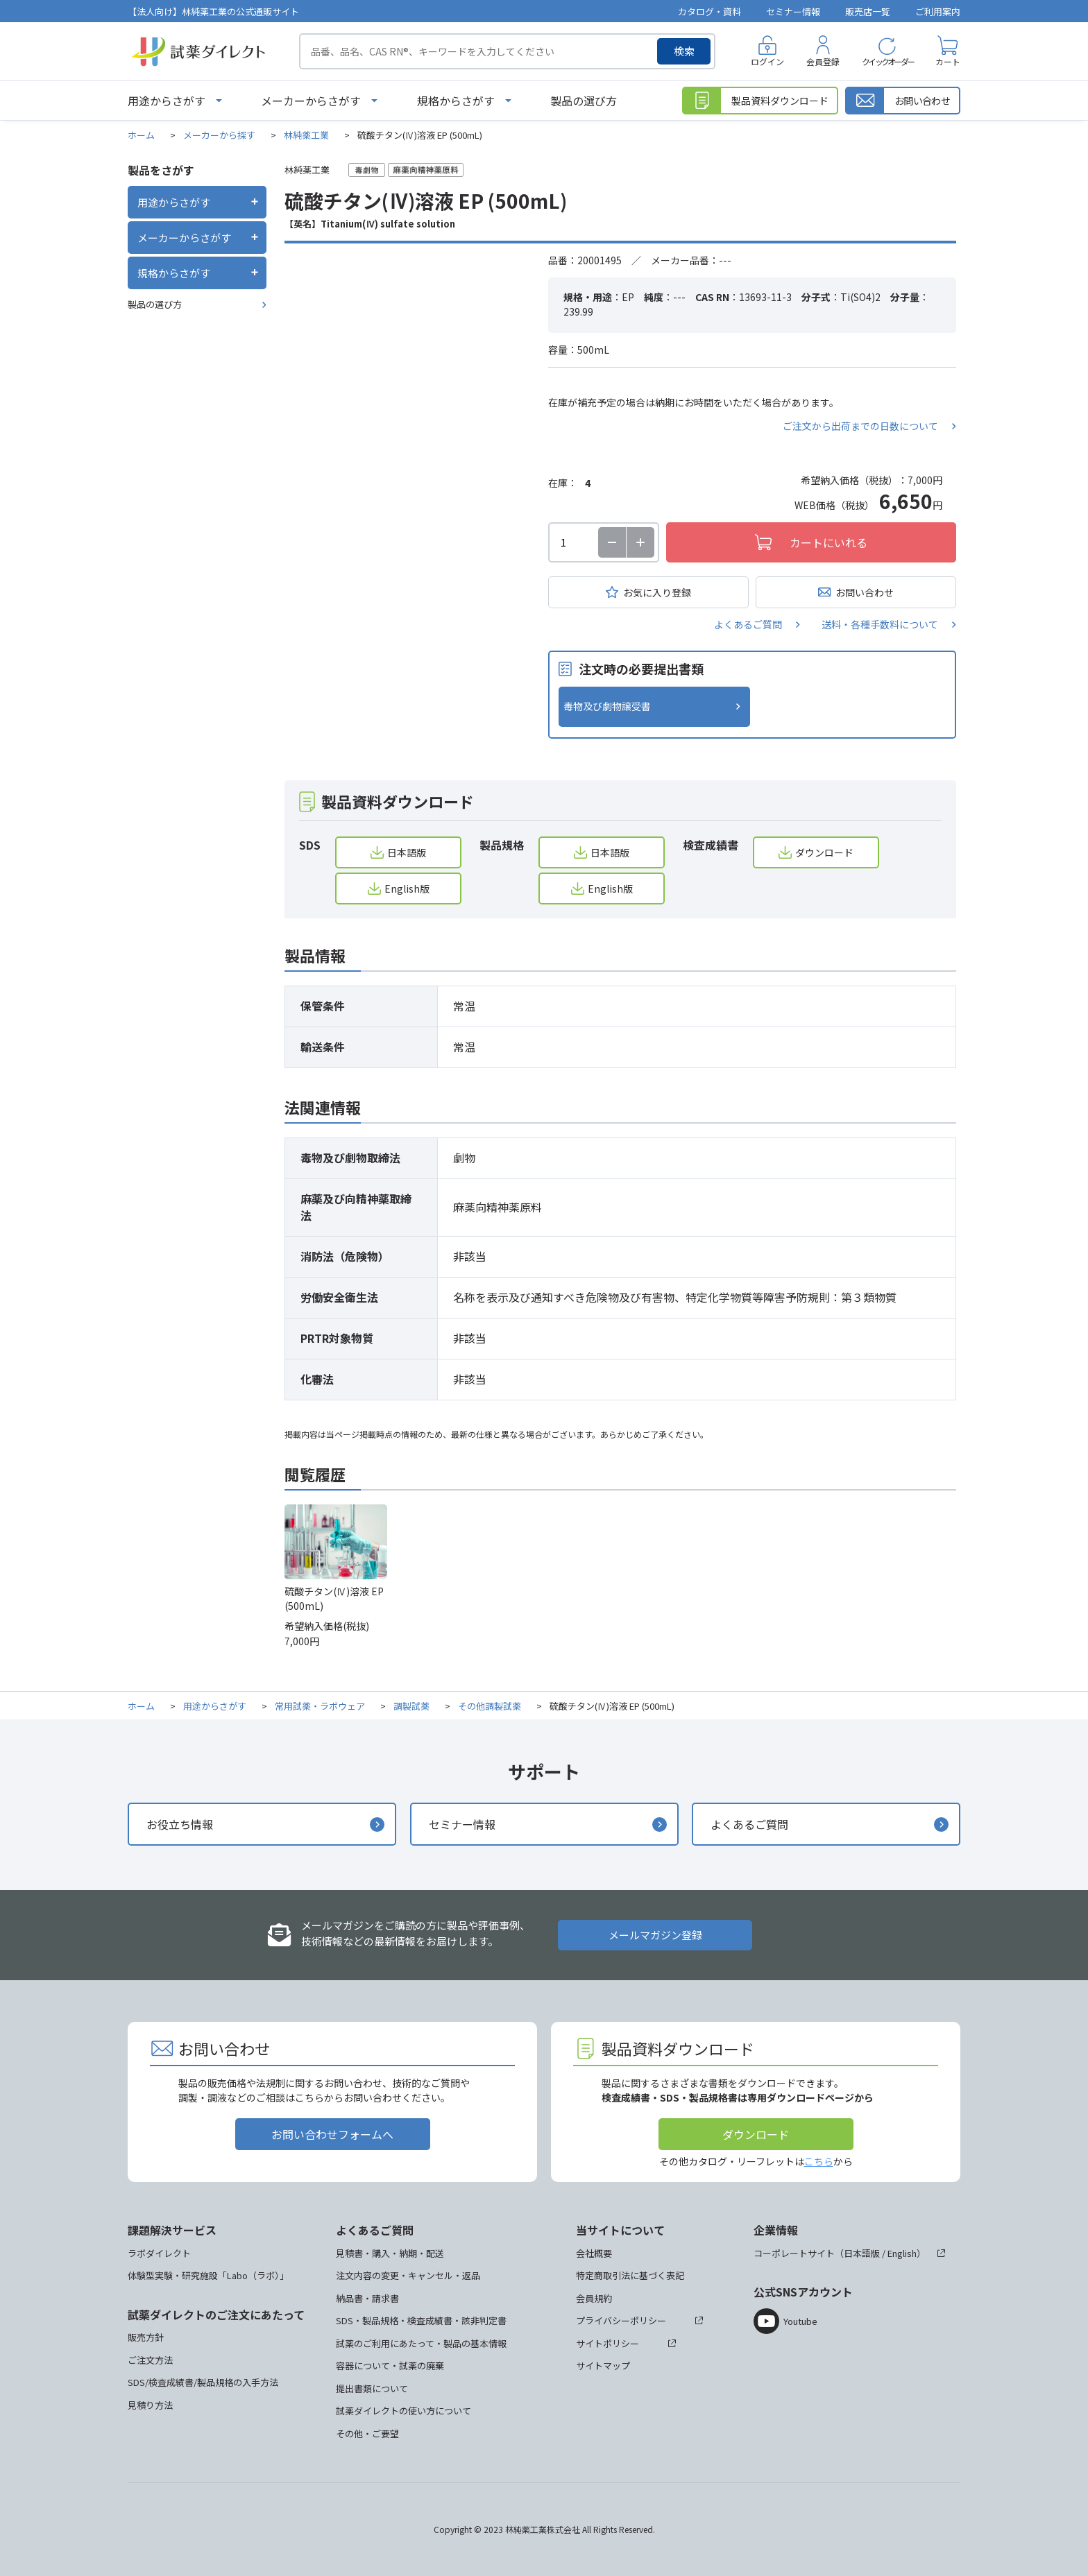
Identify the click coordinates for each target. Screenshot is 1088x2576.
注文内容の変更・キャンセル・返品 (408, 2275)
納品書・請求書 (367, 2298)
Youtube (800, 2321)
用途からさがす (166, 100)
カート (947, 61)
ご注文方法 (150, 2360)
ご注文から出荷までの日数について (860, 426)
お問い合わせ (864, 592)
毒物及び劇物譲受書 (607, 706)
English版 (407, 888)
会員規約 (594, 2298)
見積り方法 (150, 2405)
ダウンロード (824, 852)
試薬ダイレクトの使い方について (403, 2410)
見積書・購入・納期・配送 (390, 2253)
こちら (818, 2161)
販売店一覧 (867, 11)
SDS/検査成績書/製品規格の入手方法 (203, 2382)
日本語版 (406, 852)
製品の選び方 (583, 100)
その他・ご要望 (367, 2433)
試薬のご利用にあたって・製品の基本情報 (421, 2343)
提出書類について (372, 2388)
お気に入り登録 (657, 592)
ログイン (767, 61)
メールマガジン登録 (655, 1934)
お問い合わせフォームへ (332, 2134)
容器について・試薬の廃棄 (390, 2365)
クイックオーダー (887, 61)
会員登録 (823, 61)
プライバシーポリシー (621, 2320)
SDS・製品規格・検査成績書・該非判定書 (421, 2320)
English (902, 2253)
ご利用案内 (937, 11)
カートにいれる (828, 542)
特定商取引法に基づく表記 (630, 2275)
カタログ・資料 (709, 11)
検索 (684, 51)
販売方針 (146, 2337)
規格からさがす (456, 100)
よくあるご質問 (748, 624)
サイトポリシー (607, 2343)
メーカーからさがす (311, 100)
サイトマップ (603, 2365)
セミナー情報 (793, 11)
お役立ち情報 (179, 1824)
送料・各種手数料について (880, 624)
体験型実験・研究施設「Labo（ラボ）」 (208, 2275)
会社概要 (594, 2253)
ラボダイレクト (159, 2253)
